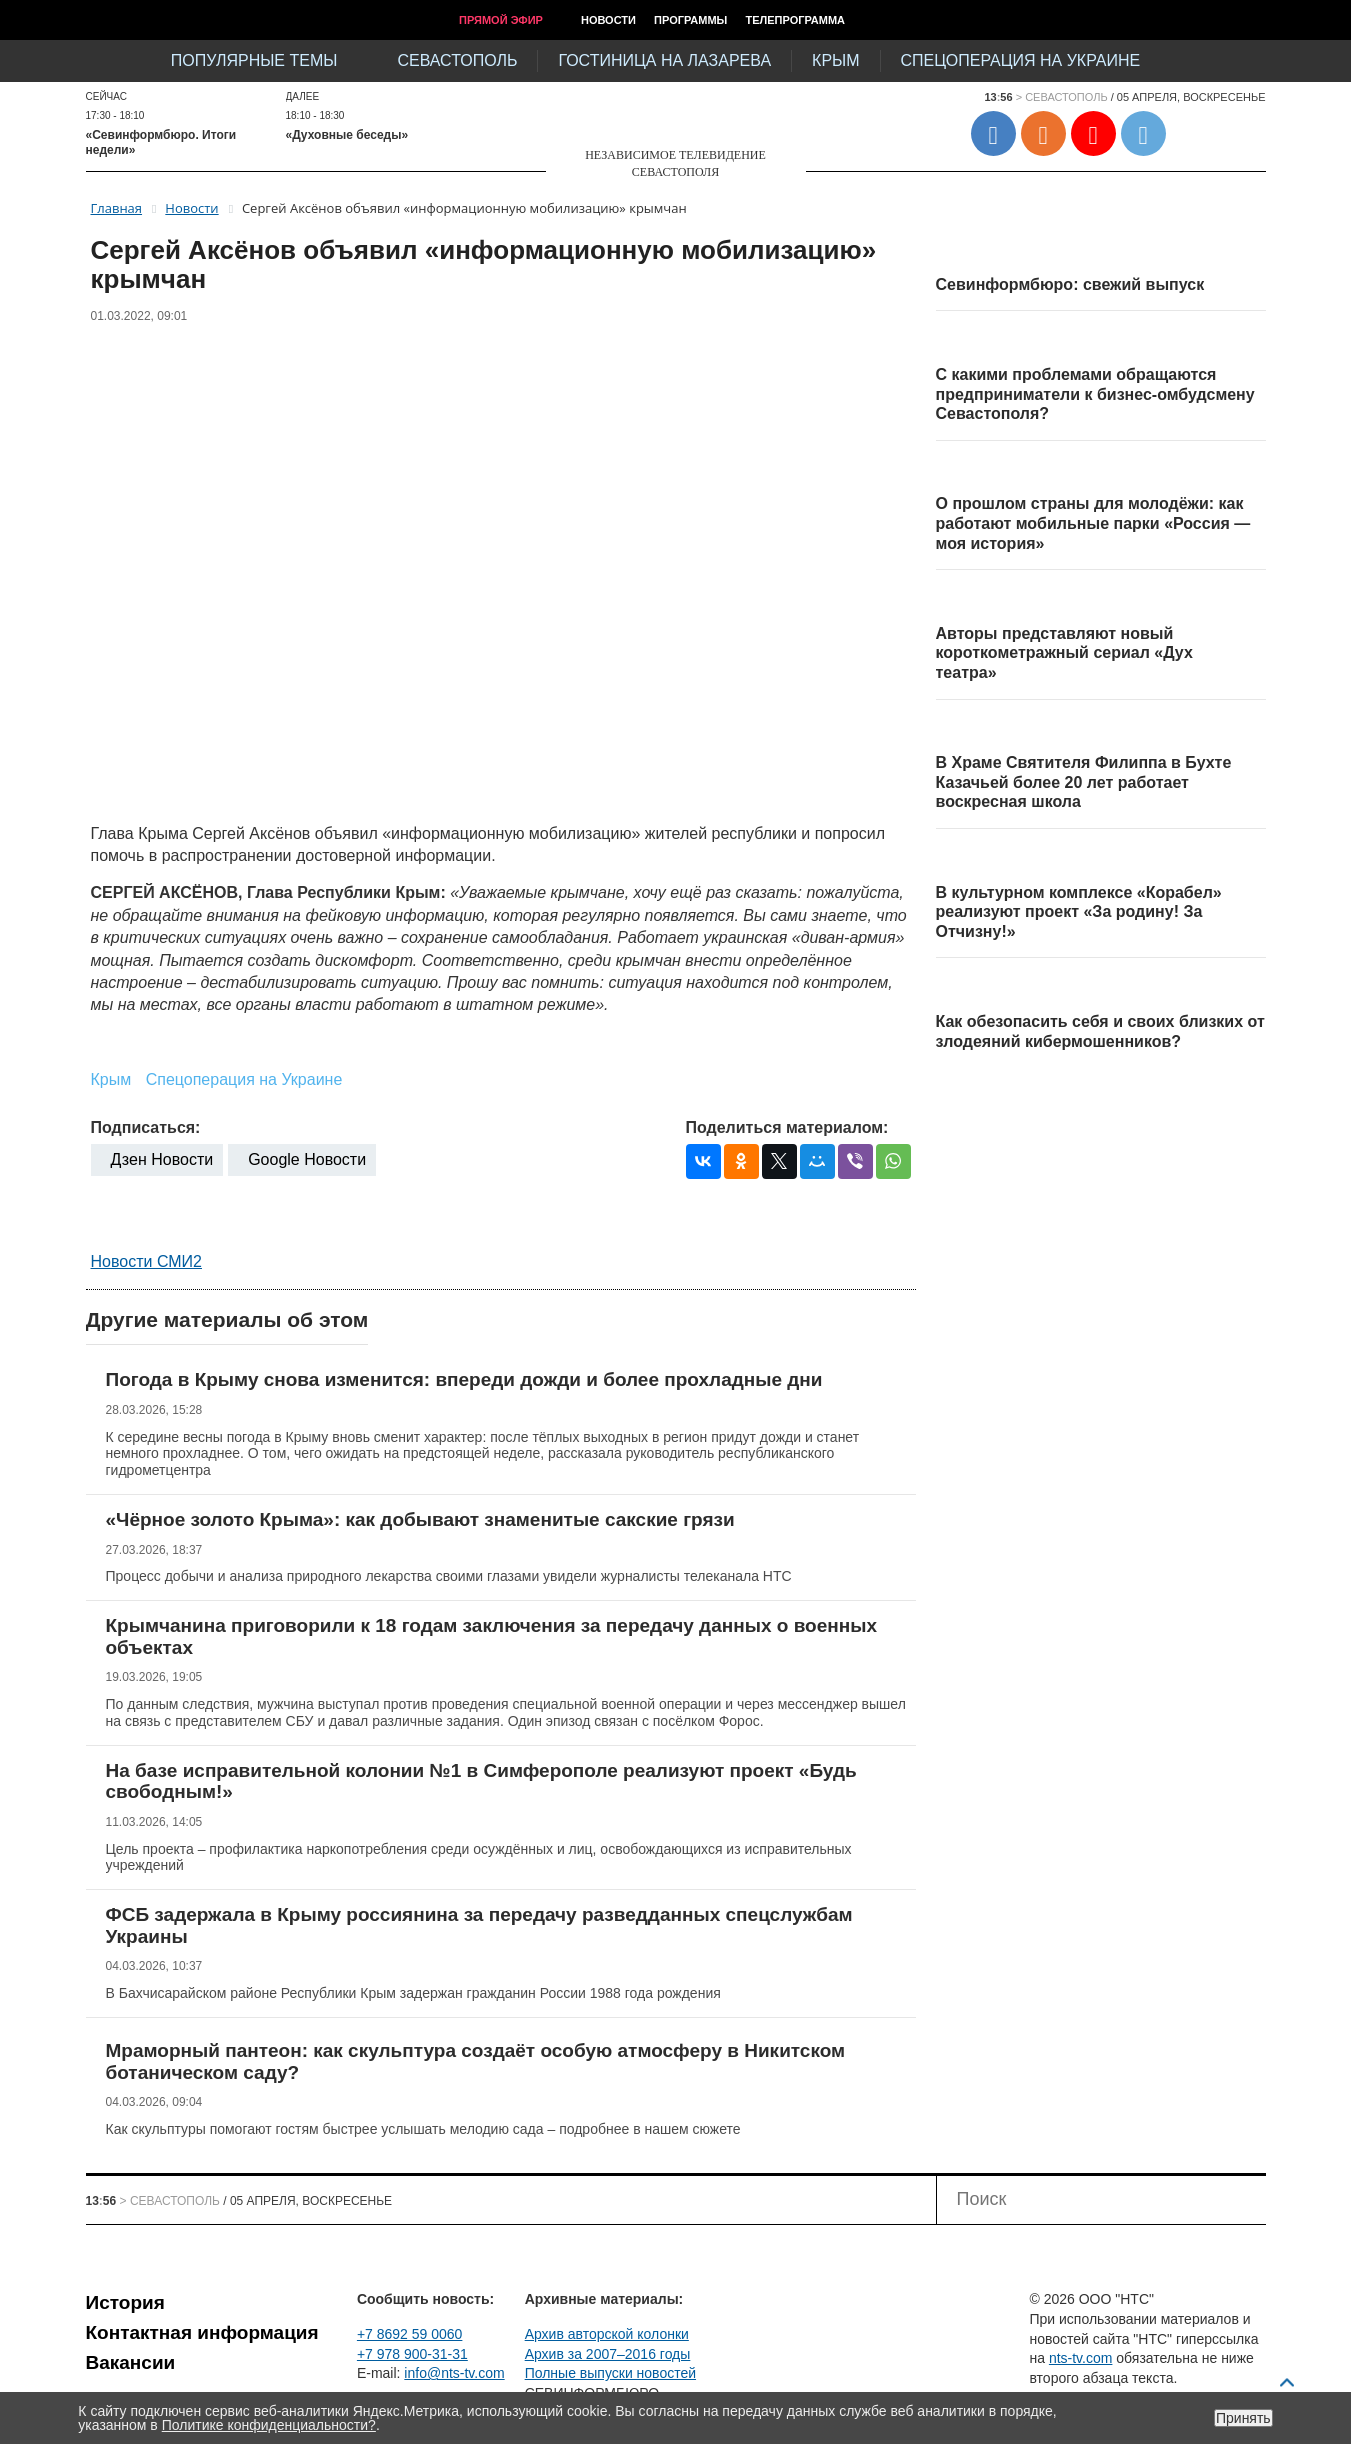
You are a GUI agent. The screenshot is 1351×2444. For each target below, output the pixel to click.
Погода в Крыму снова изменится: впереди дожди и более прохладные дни (464, 1379)
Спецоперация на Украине (1021, 60)
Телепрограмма (795, 20)
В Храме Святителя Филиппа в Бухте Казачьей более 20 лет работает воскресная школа (1084, 782)
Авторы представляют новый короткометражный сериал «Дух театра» (1064, 653)
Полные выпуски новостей (610, 2373)
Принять (1243, 2418)
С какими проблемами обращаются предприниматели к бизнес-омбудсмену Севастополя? (1095, 394)
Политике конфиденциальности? (269, 2425)
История (125, 2302)
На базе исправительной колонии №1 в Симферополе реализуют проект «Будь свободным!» (481, 1781)
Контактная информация (202, 2332)
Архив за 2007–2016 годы (608, 2354)
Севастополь (457, 60)
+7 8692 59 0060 (410, 2334)
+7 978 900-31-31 (412, 2354)
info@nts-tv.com (454, 2373)
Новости (608, 20)
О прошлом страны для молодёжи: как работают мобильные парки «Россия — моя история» (1093, 523)
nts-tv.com (1081, 2358)
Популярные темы (254, 60)
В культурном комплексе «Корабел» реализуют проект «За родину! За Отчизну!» (1079, 912)
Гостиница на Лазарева (664, 60)
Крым (835, 60)
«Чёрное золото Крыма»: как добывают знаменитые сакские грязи (420, 1519)
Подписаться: (146, 1127)
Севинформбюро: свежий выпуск (1070, 284)
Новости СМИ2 (146, 1261)
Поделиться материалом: (787, 1127)
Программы (690, 20)
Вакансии (131, 2362)
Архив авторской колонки (607, 2334)
